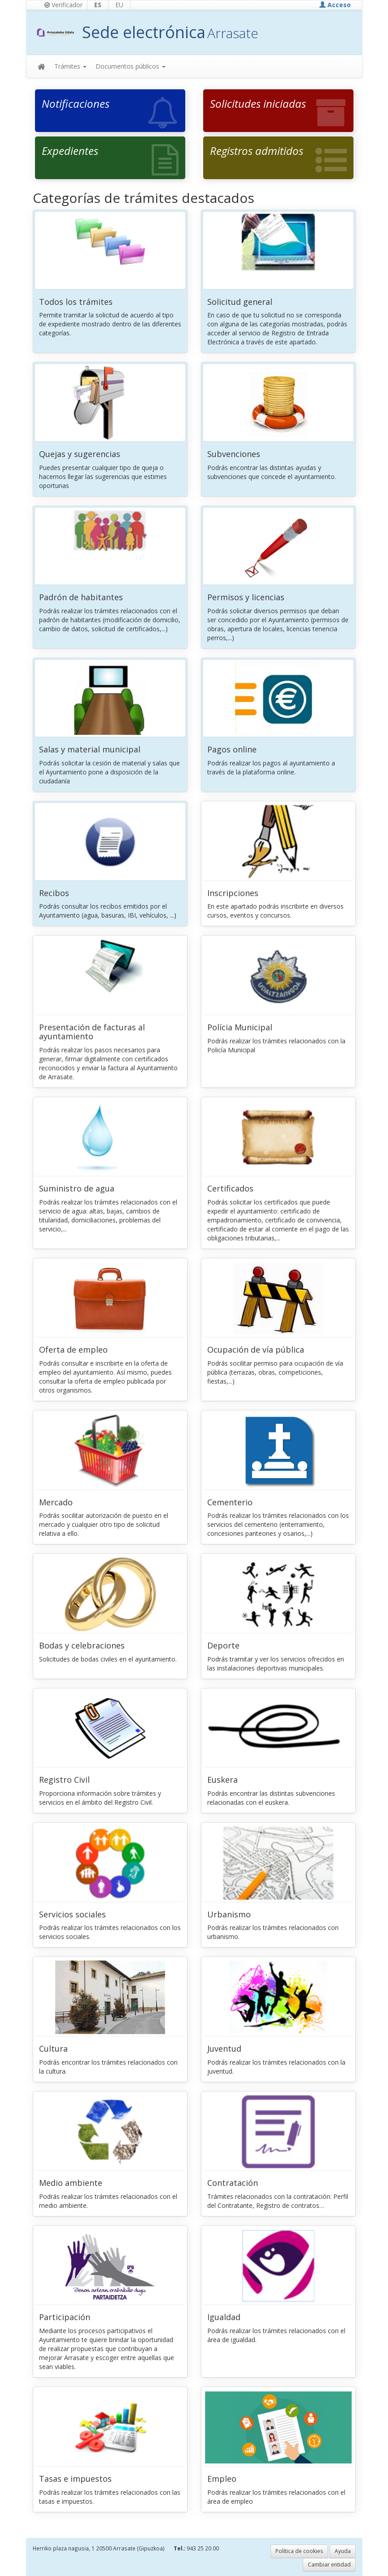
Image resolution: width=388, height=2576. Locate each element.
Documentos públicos (131, 66)
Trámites (70, 66)
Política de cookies (299, 2551)
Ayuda (343, 2551)
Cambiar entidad (329, 2564)
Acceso (335, 4)
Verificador (63, 4)
